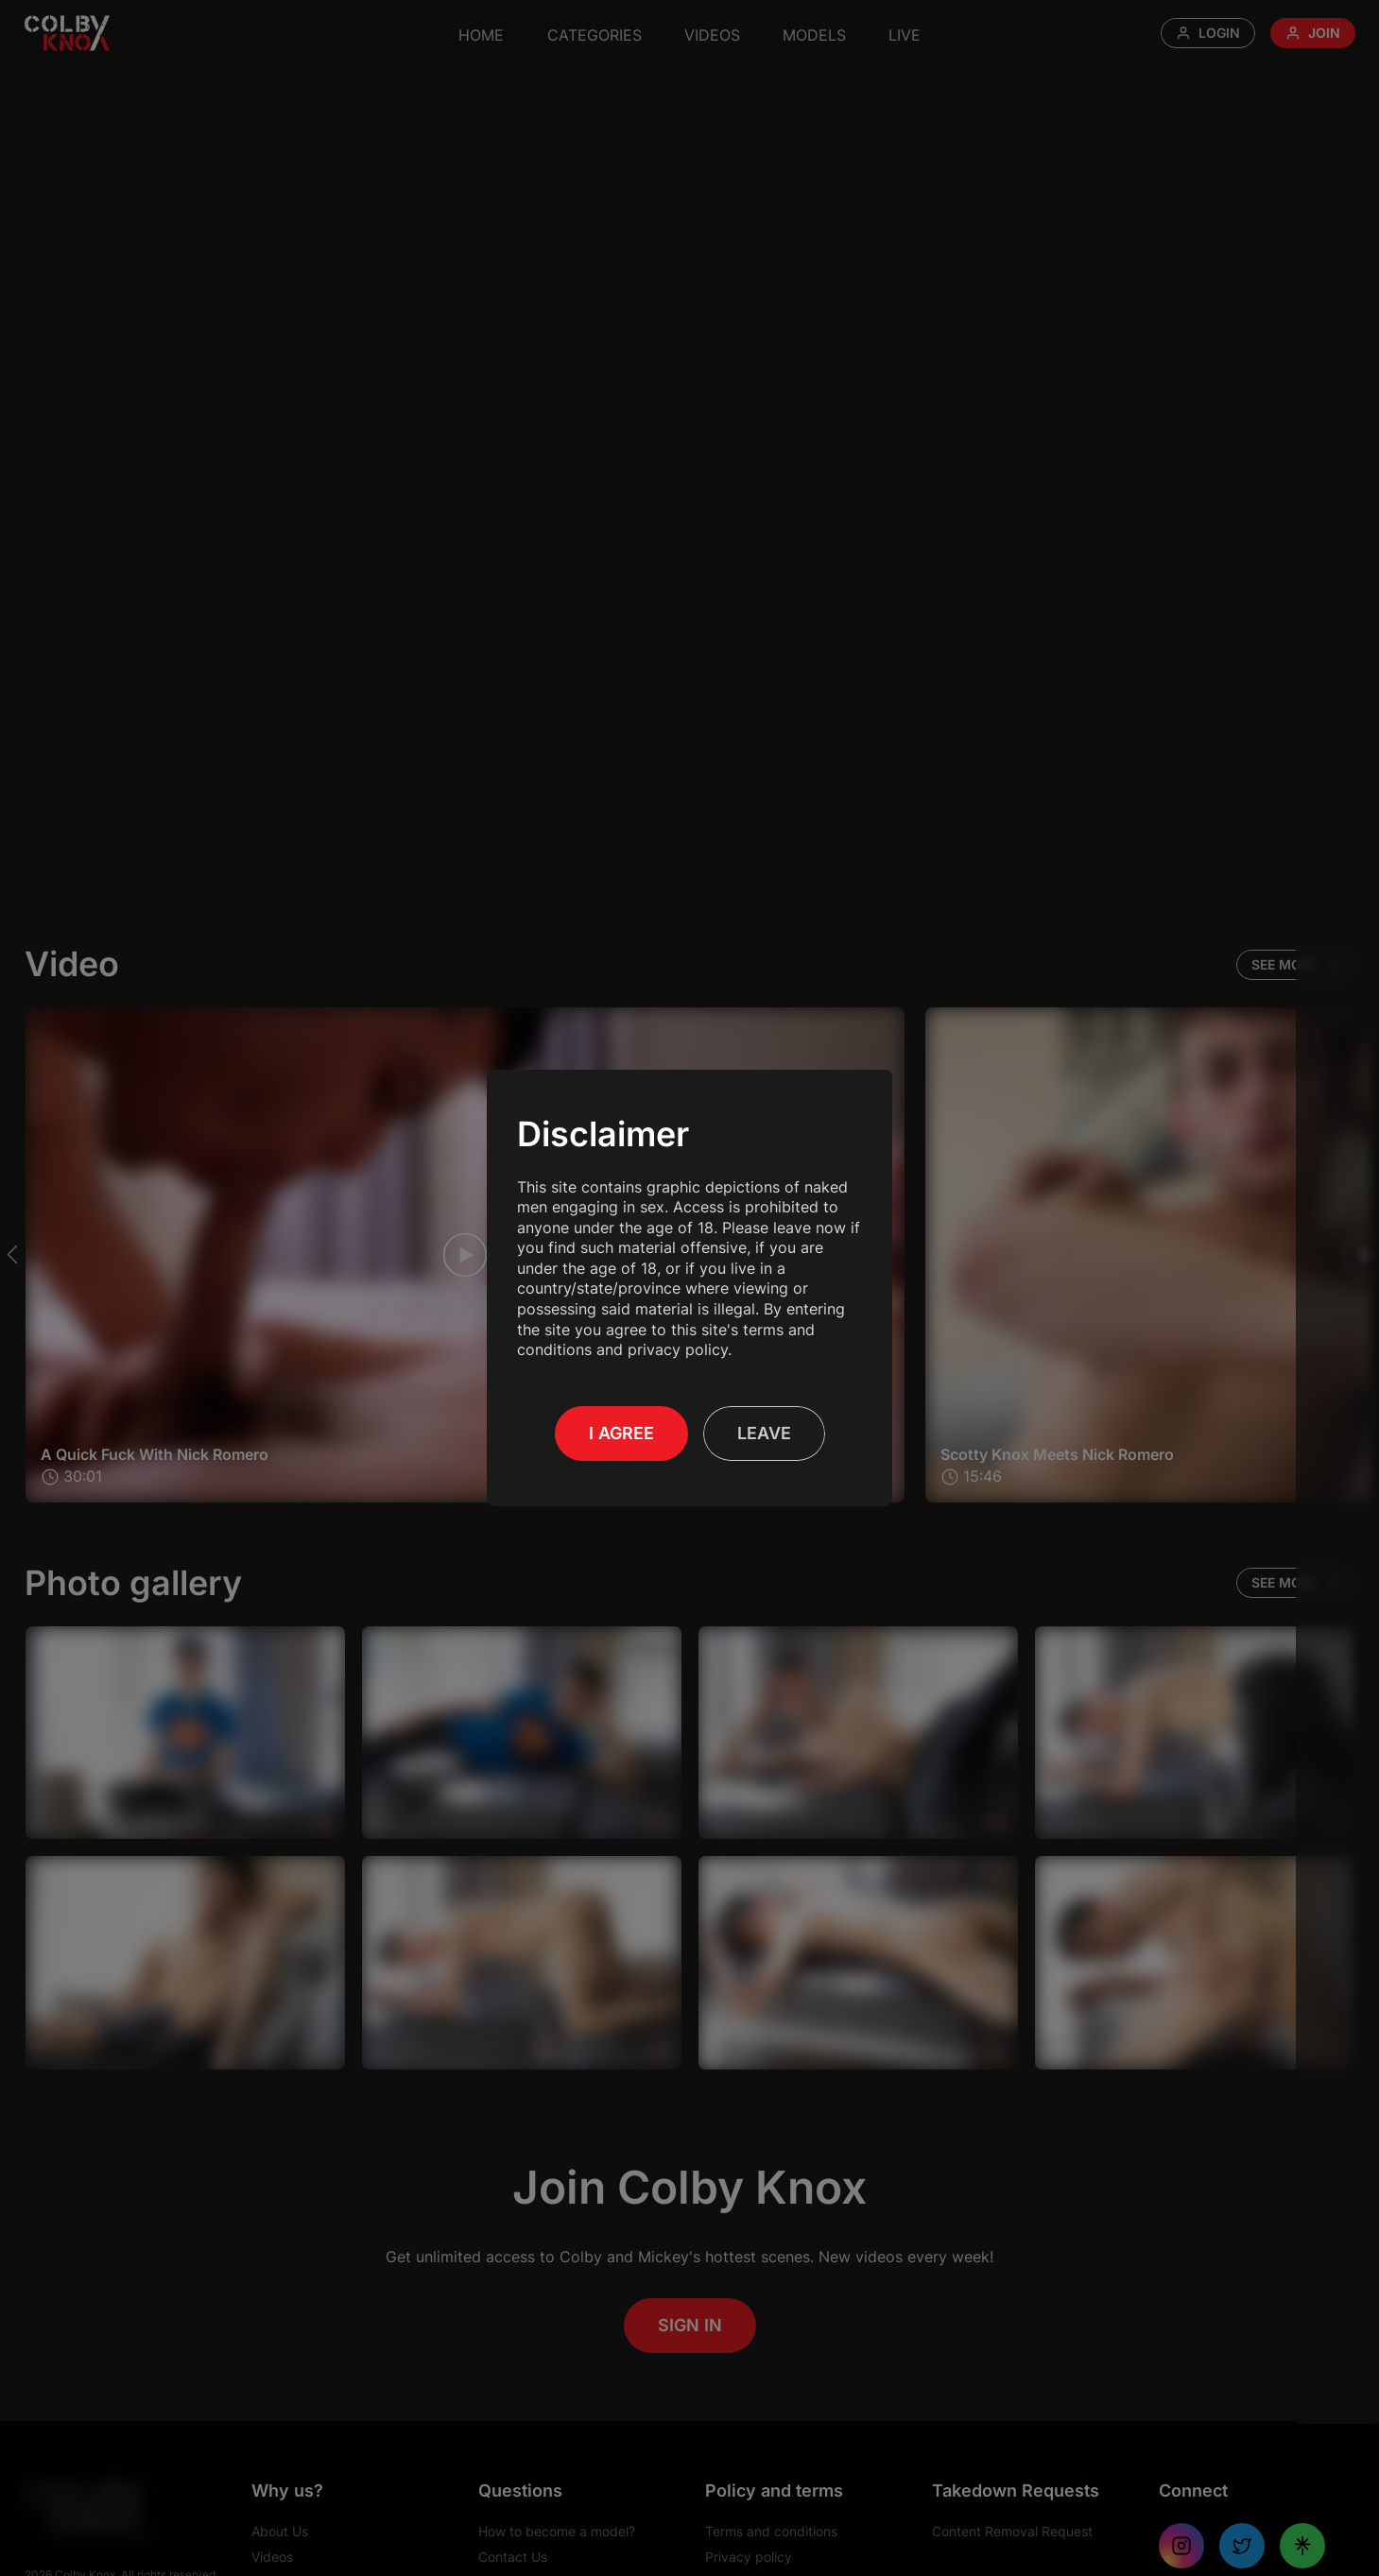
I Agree (621, 1433)
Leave (764, 1433)
